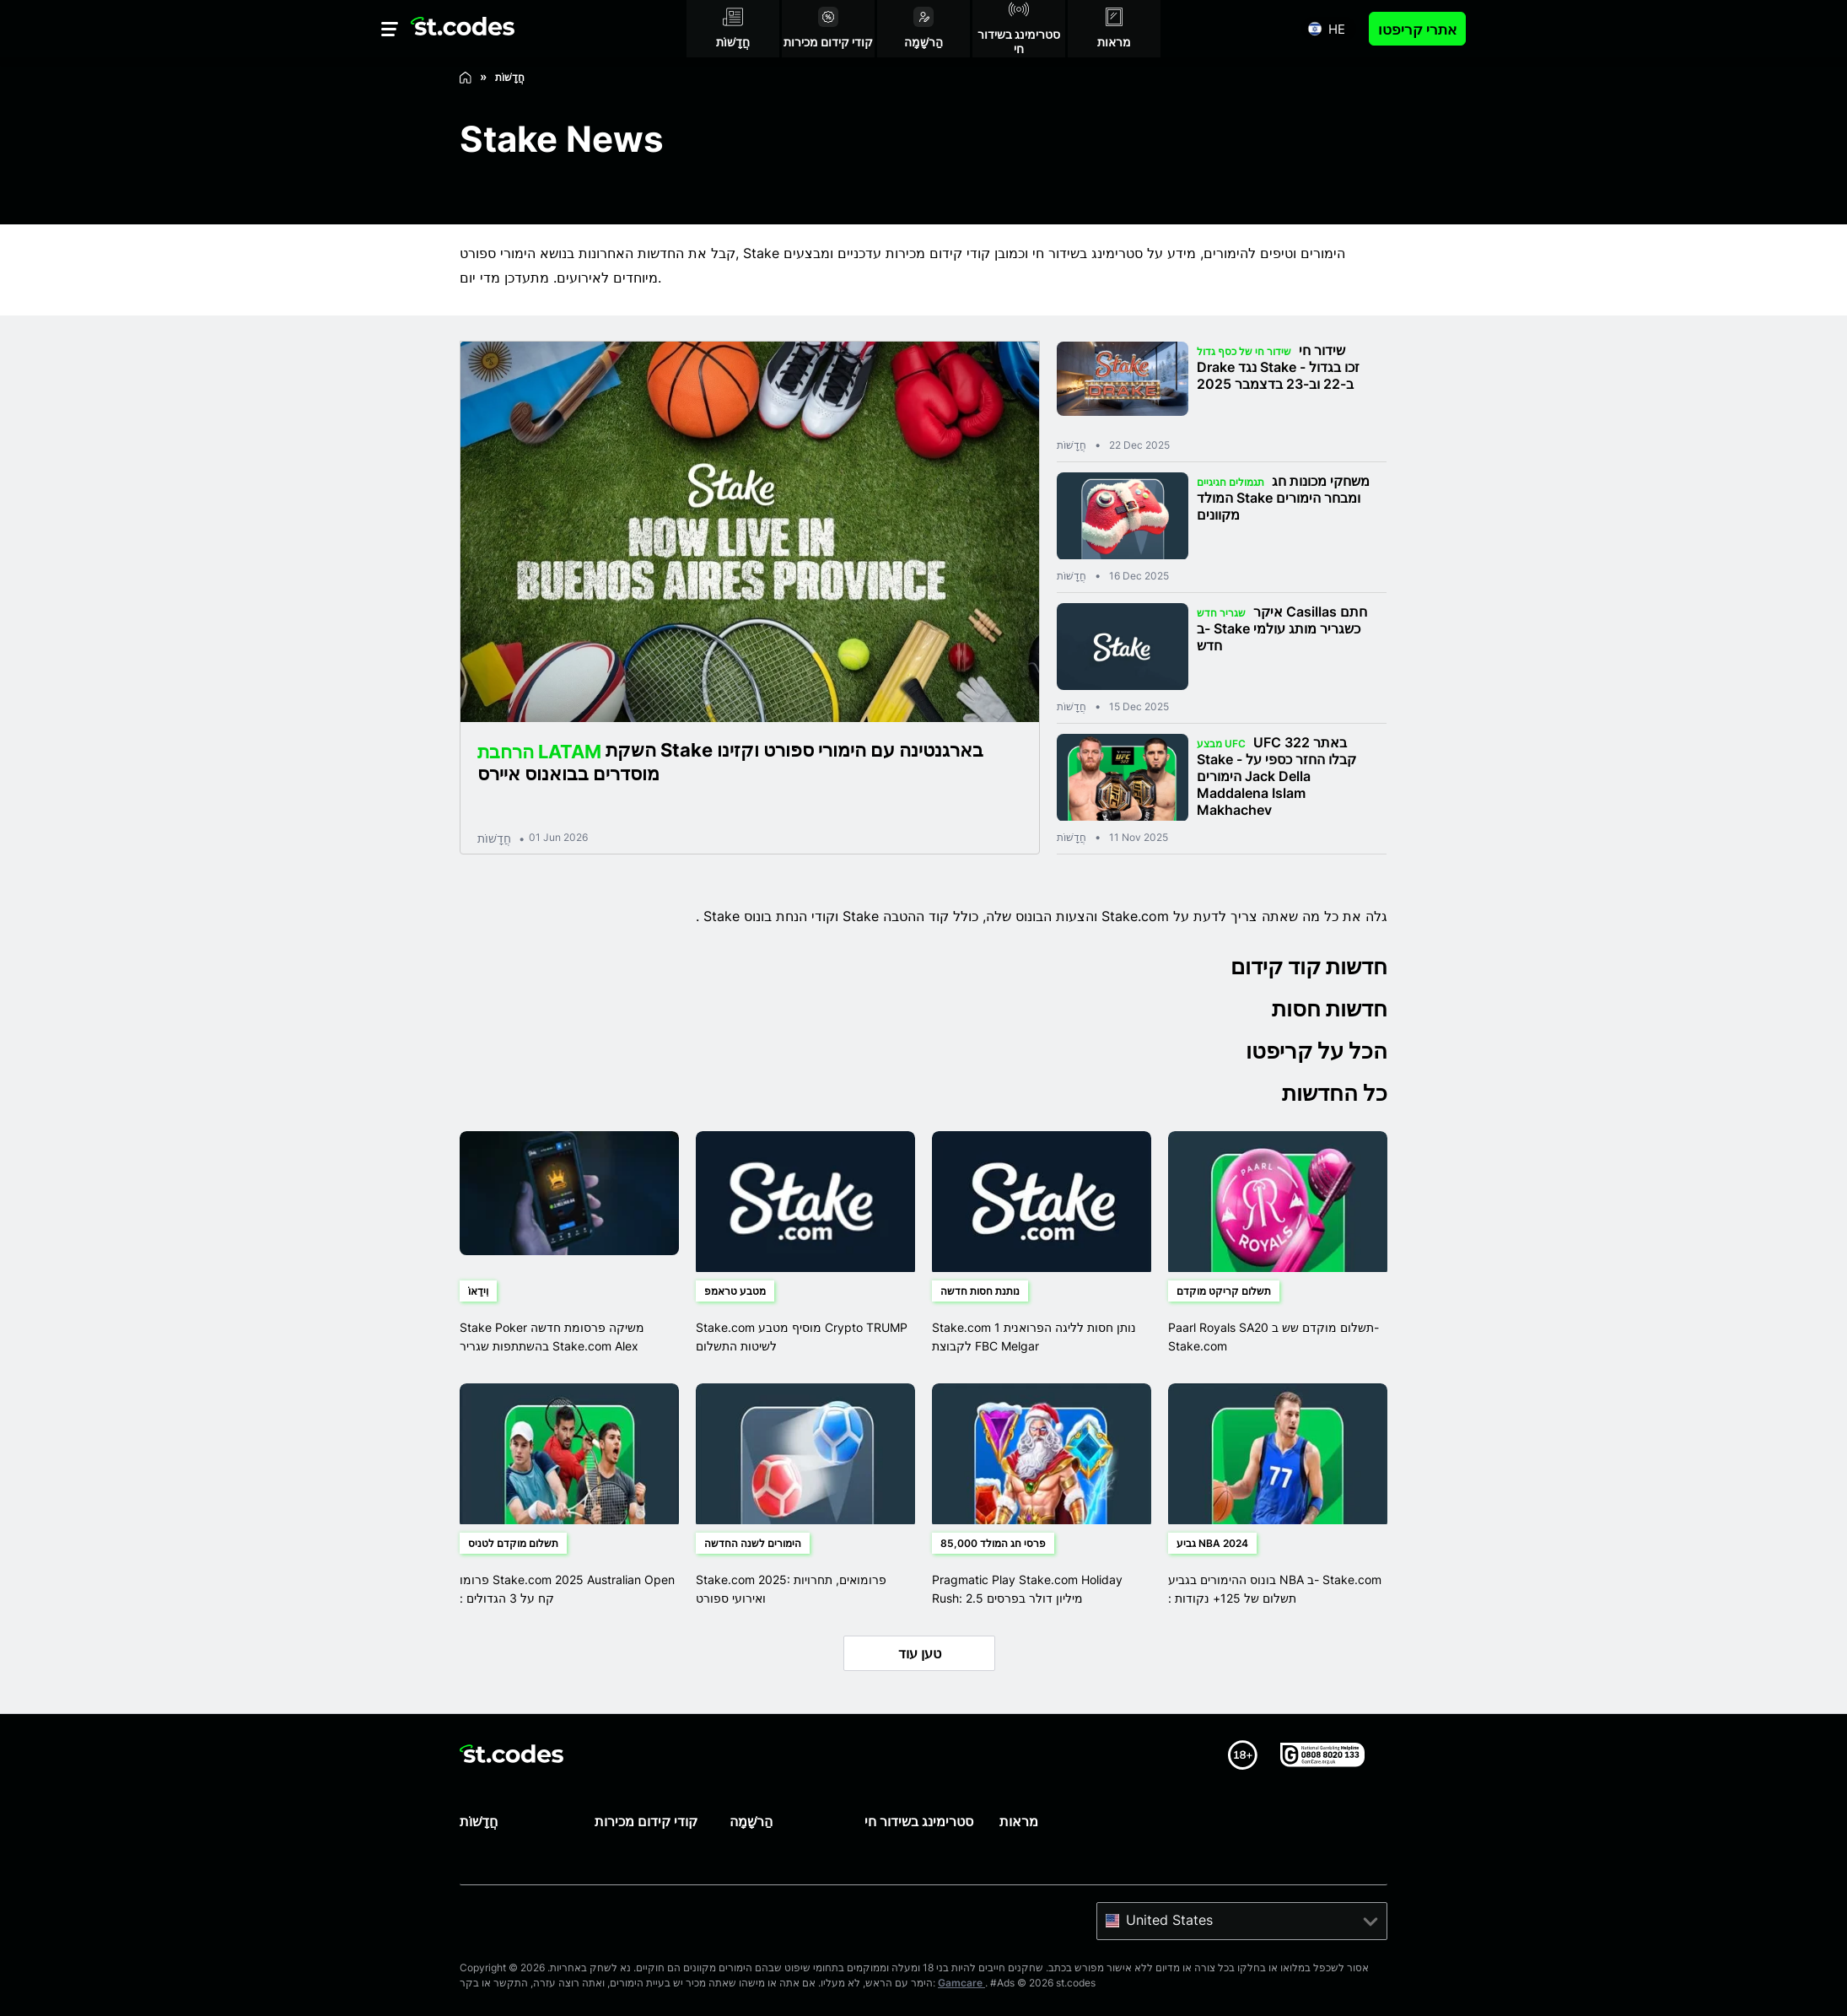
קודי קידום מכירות (646, 1821)
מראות (1018, 1821)
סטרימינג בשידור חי (918, 1821)
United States (1169, 1919)
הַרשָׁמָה (751, 1821)
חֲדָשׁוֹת (494, 838)
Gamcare (961, 1982)
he (1336, 29)
